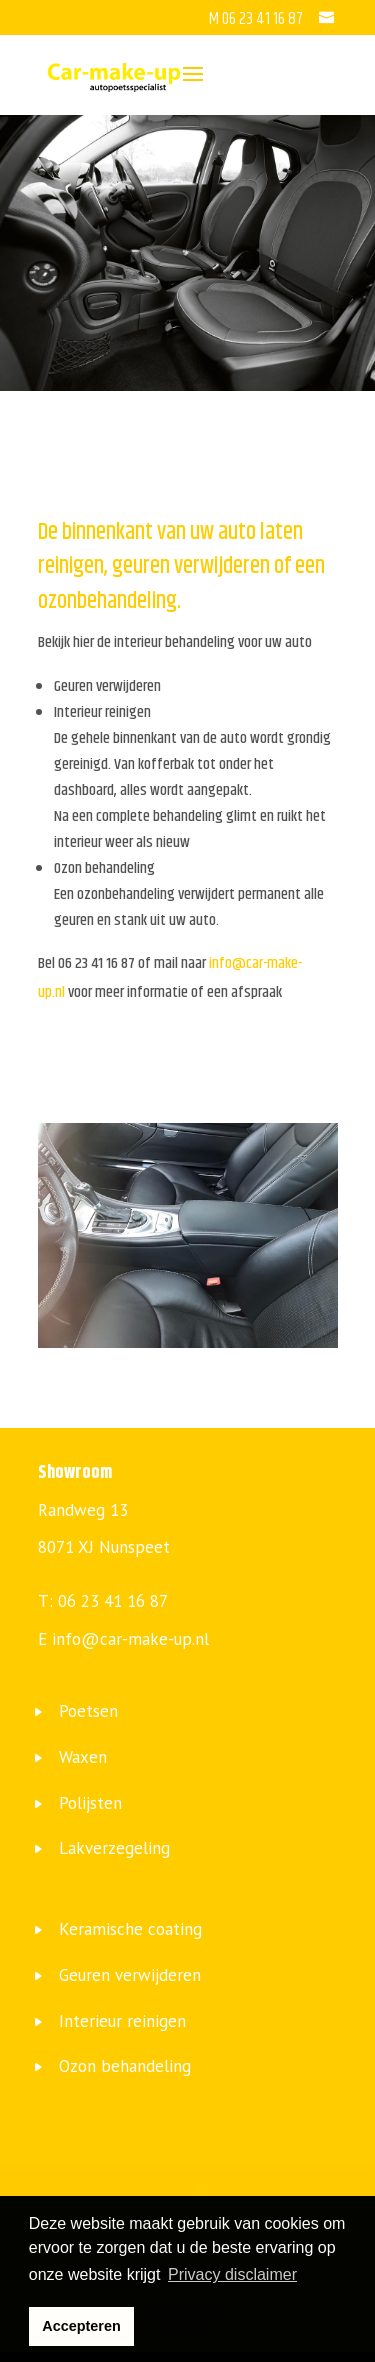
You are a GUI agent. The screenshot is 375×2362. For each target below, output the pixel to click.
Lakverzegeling (114, 1848)
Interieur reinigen (122, 2021)
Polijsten (90, 1803)
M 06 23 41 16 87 (257, 19)
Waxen (83, 1757)
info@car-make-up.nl (130, 1639)
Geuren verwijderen (130, 1975)
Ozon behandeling (125, 2066)
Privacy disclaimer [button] (232, 2274)
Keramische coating (130, 1929)
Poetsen (88, 1711)
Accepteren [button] (81, 2326)
